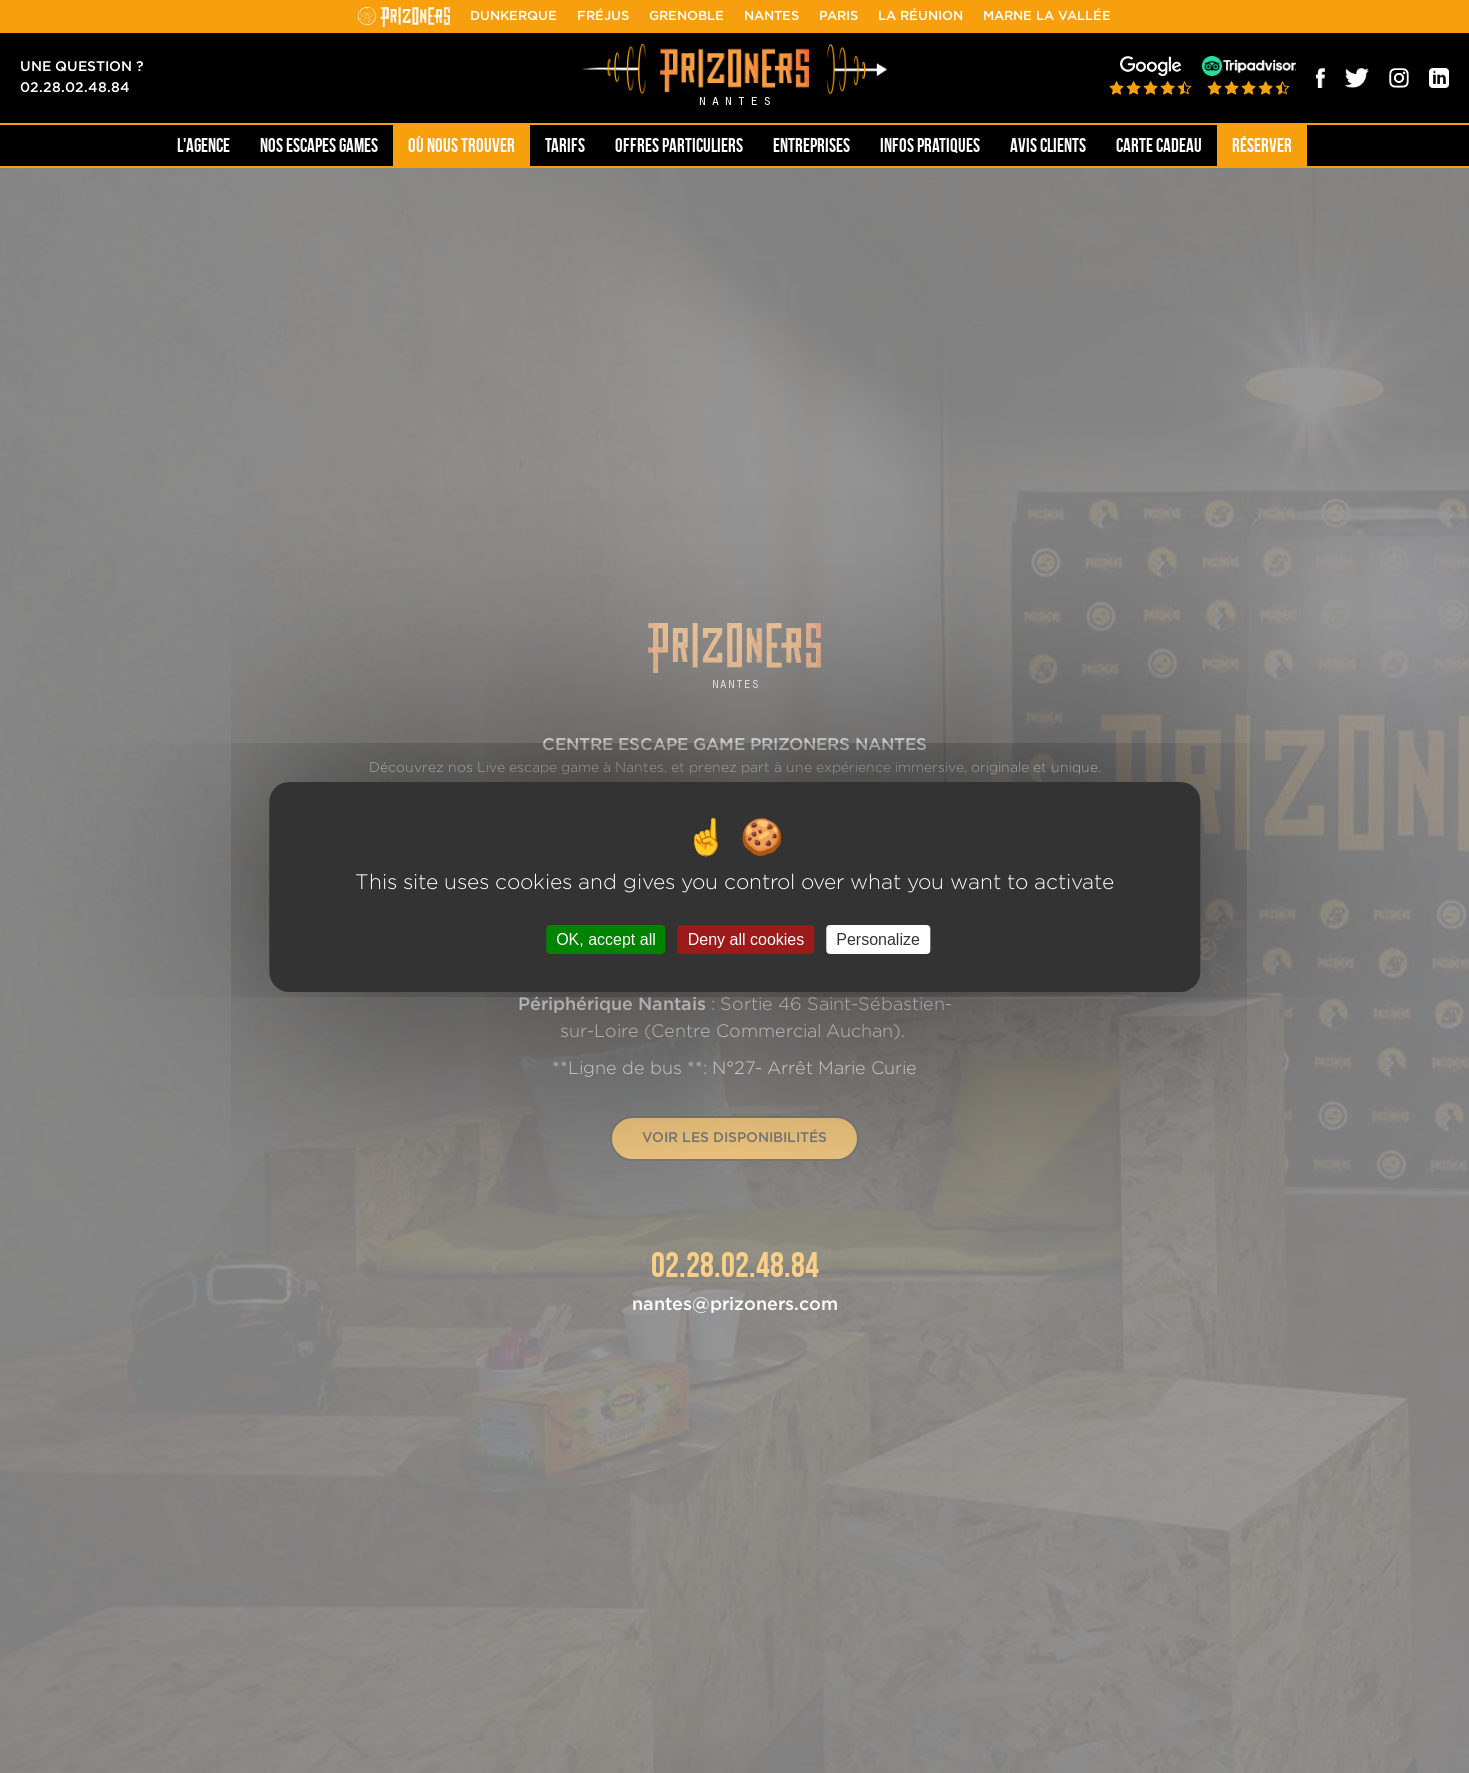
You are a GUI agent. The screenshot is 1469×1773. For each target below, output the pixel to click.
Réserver (1262, 145)
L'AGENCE (203, 145)
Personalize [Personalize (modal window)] (878, 938)
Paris (838, 16)
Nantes (771, 16)
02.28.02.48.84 (75, 88)
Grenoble (686, 16)
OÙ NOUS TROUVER (461, 145)
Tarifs (565, 145)
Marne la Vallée (1047, 16)
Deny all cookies (746, 938)
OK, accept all (606, 938)
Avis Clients (1048, 145)
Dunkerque (513, 16)
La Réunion (920, 16)
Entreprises (811, 145)
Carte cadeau (1159, 145)
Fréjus (603, 16)
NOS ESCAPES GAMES (319, 145)
